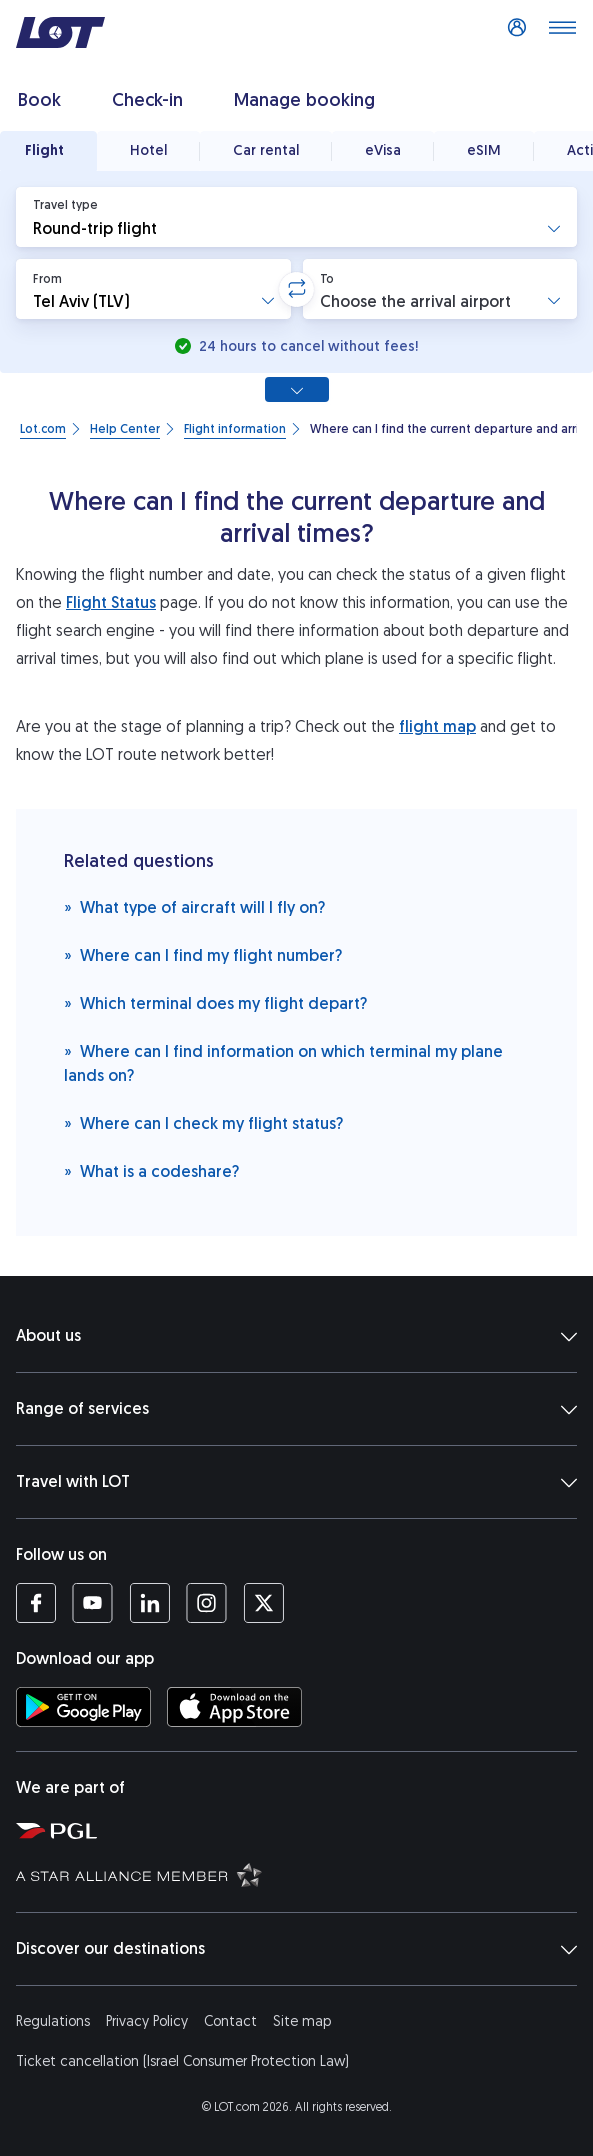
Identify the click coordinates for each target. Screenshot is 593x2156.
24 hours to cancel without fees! (306, 346)
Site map (302, 2021)
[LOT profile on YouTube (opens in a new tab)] (92, 1603)
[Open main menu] (562, 33)
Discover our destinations (296, 1949)
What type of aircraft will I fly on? (194, 906)
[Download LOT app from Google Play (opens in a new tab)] (83, 1707)
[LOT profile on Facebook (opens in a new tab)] (36, 1603)
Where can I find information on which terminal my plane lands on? (283, 1062)
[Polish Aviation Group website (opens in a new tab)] (300, 1830)
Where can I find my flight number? (203, 954)
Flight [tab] (44, 150)
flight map (437, 726)
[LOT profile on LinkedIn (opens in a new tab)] (149, 1603)
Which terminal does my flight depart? (215, 1002)
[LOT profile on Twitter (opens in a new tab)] (263, 1603)
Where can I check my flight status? (203, 1122)
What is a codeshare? (151, 1170)
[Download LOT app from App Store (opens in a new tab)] (234, 1707)
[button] (296, 217)
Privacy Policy (147, 2021)
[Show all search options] (297, 389)
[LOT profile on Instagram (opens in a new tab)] (206, 1603)
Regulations (53, 2021)
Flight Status (111, 602)
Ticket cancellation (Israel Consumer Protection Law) (182, 2061)
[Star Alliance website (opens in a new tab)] (300, 1874)
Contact (230, 2021)
